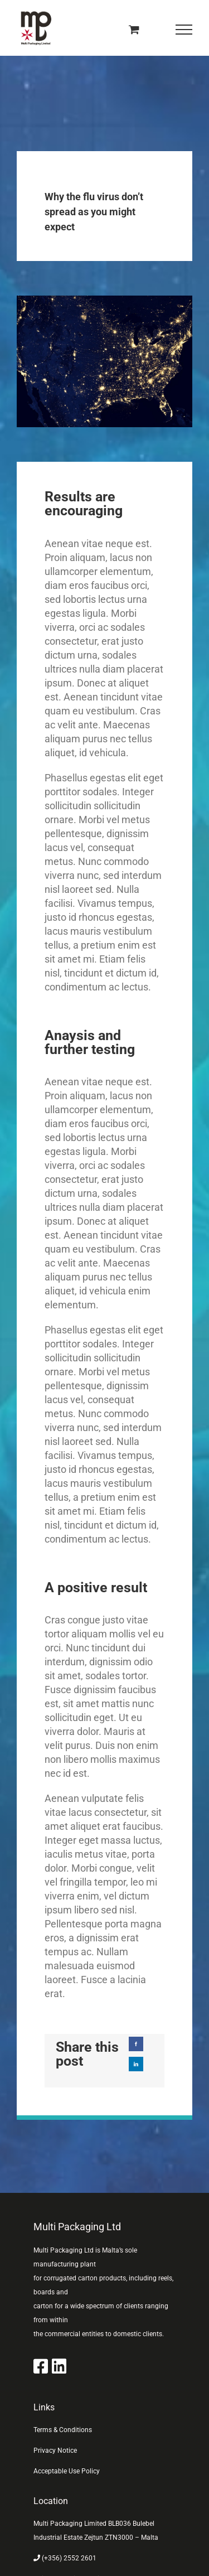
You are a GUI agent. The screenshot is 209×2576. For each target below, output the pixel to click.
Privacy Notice (55, 2450)
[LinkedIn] (136, 2064)
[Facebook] (136, 2044)
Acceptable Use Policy (66, 2471)
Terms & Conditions (62, 2430)
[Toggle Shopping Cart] (134, 29)
